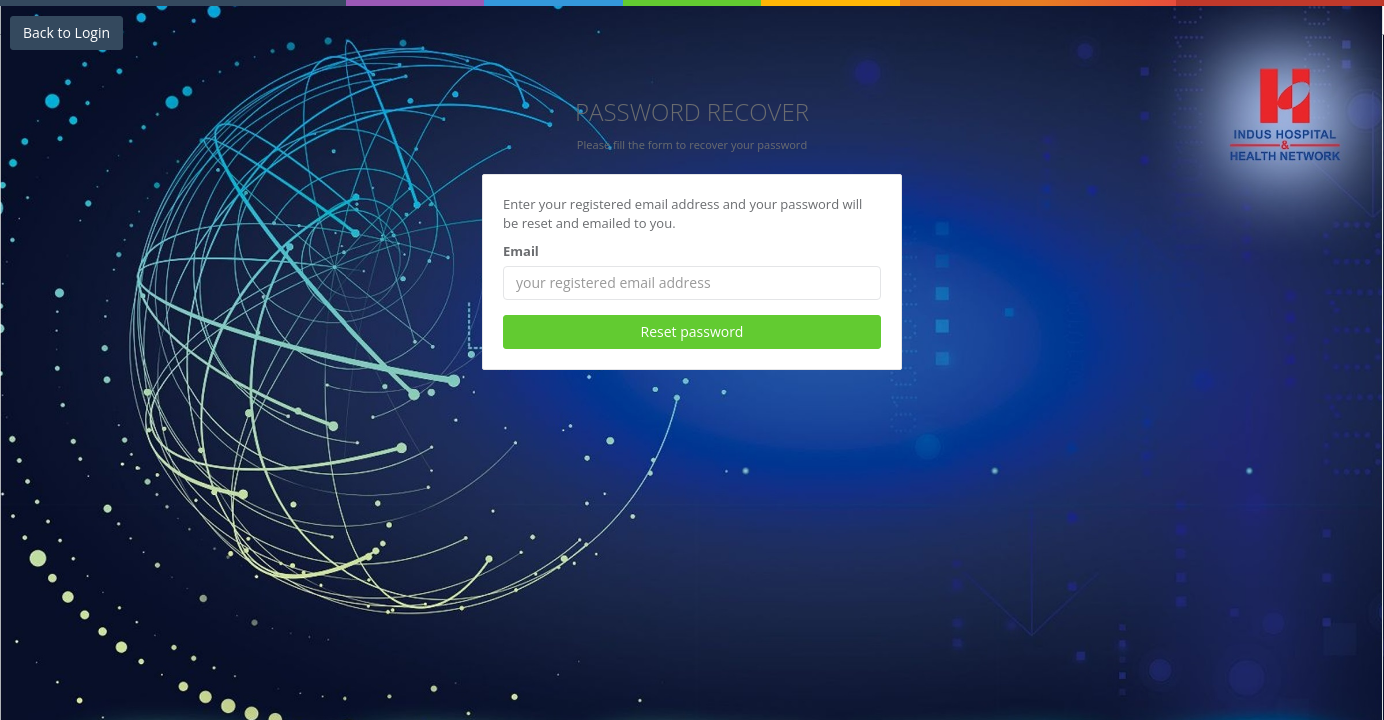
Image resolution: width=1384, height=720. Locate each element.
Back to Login (66, 32)
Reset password (692, 331)
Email (521, 251)
